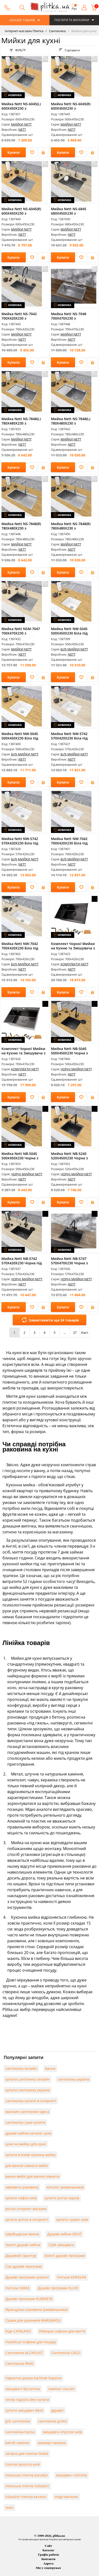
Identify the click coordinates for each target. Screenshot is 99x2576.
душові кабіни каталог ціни (28, 2133)
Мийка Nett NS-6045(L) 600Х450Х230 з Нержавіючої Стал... (21, 108)
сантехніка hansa (20, 2432)
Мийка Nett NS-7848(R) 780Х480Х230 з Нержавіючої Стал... (21, 528)
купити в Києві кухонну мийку (30, 2154)
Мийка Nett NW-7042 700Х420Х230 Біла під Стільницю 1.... (19, 948)
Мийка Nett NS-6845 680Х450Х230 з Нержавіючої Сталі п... (70, 213)
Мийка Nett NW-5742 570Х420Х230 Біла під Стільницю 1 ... (69, 738)
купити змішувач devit (24, 2410)
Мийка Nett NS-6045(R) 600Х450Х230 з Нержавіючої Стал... (70, 108)
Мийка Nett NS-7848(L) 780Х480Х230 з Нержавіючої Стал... (21, 423)
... (64, 1332)
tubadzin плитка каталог (26, 2496)
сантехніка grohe (52, 2421)
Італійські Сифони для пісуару (30, 2342)
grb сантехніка (17, 2421)
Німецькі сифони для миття (62, 2331)
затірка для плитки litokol (26, 2453)
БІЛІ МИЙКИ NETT (74, 649)
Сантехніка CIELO (65, 2352)
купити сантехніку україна (27, 2090)
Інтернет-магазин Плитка (24, 31)
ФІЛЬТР (18, 50)
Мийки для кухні (83, 31)
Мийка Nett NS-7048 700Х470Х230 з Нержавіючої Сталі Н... (70, 318)
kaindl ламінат (17, 2442)
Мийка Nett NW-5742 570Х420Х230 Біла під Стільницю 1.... (19, 843)
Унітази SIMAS (17, 2288)
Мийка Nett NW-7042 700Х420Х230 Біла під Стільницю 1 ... (69, 843)
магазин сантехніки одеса (27, 2111)
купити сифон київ (21, 2198)
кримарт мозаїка (52, 2442)
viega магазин (66, 2496)
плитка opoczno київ (22, 2464)
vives (9, 2507)
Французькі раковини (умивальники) (36, 2309)
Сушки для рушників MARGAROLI (33, 2320)
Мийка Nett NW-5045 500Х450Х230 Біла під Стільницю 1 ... (69, 633)
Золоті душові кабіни (22, 2244)
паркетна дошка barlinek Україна (33, 2378)
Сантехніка (57, 31)
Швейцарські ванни (22, 2234)
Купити (14, 153)
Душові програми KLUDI (58, 2288)
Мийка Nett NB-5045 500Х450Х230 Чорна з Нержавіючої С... (69, 1053)
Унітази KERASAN (71, 2277)
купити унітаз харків (62, 2198)
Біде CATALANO (18, 2331)
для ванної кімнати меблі (26, 2165)
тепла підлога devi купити (27, 2399)
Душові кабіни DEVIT (64, 2234)
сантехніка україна (73, 2079)
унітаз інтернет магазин (26, 2208)
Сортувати (69, 50)
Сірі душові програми (23, 2266)
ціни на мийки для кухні (25, 2144)
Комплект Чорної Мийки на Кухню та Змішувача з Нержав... (73, 948)
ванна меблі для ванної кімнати (32, 2176)
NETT (22, 129)
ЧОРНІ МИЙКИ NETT (76, 1069)
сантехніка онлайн (21, 2068)
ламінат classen (61, 2388)
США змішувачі (61, 2244)
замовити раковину (21, 2187)
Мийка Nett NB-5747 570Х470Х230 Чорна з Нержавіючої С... (69, 1263)
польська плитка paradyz (26, 2475)
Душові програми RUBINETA (28, 2298)
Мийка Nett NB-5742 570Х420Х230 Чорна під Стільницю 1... (21, 1263)
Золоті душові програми (64, 2255)
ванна (50, 2068)
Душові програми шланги (27, 2277)
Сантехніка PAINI (19, 2363)
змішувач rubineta (71, 2475)
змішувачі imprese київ (62, 2432)
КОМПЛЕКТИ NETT (74, 964)
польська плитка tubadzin (27, 2486)
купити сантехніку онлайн (27, 2079)
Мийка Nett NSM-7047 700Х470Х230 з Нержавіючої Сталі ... (20, 633)
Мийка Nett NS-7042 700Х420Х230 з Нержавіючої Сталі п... (20, 318)
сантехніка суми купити (25, 2122)
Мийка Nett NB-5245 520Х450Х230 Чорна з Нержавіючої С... (69, 1158)
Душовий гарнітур (20, 2255)
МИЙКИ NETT (21, 124)
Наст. (84, 1332)
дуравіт (57, 2410)
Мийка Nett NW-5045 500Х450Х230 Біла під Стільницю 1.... (19, 738)
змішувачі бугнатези (22, 2388)
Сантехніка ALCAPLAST (24, 2352)
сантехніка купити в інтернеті (30, 2100)
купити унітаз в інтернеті (26, 2219)
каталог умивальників (65, 2187)
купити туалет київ (72, 2219)
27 (74, 1332)
